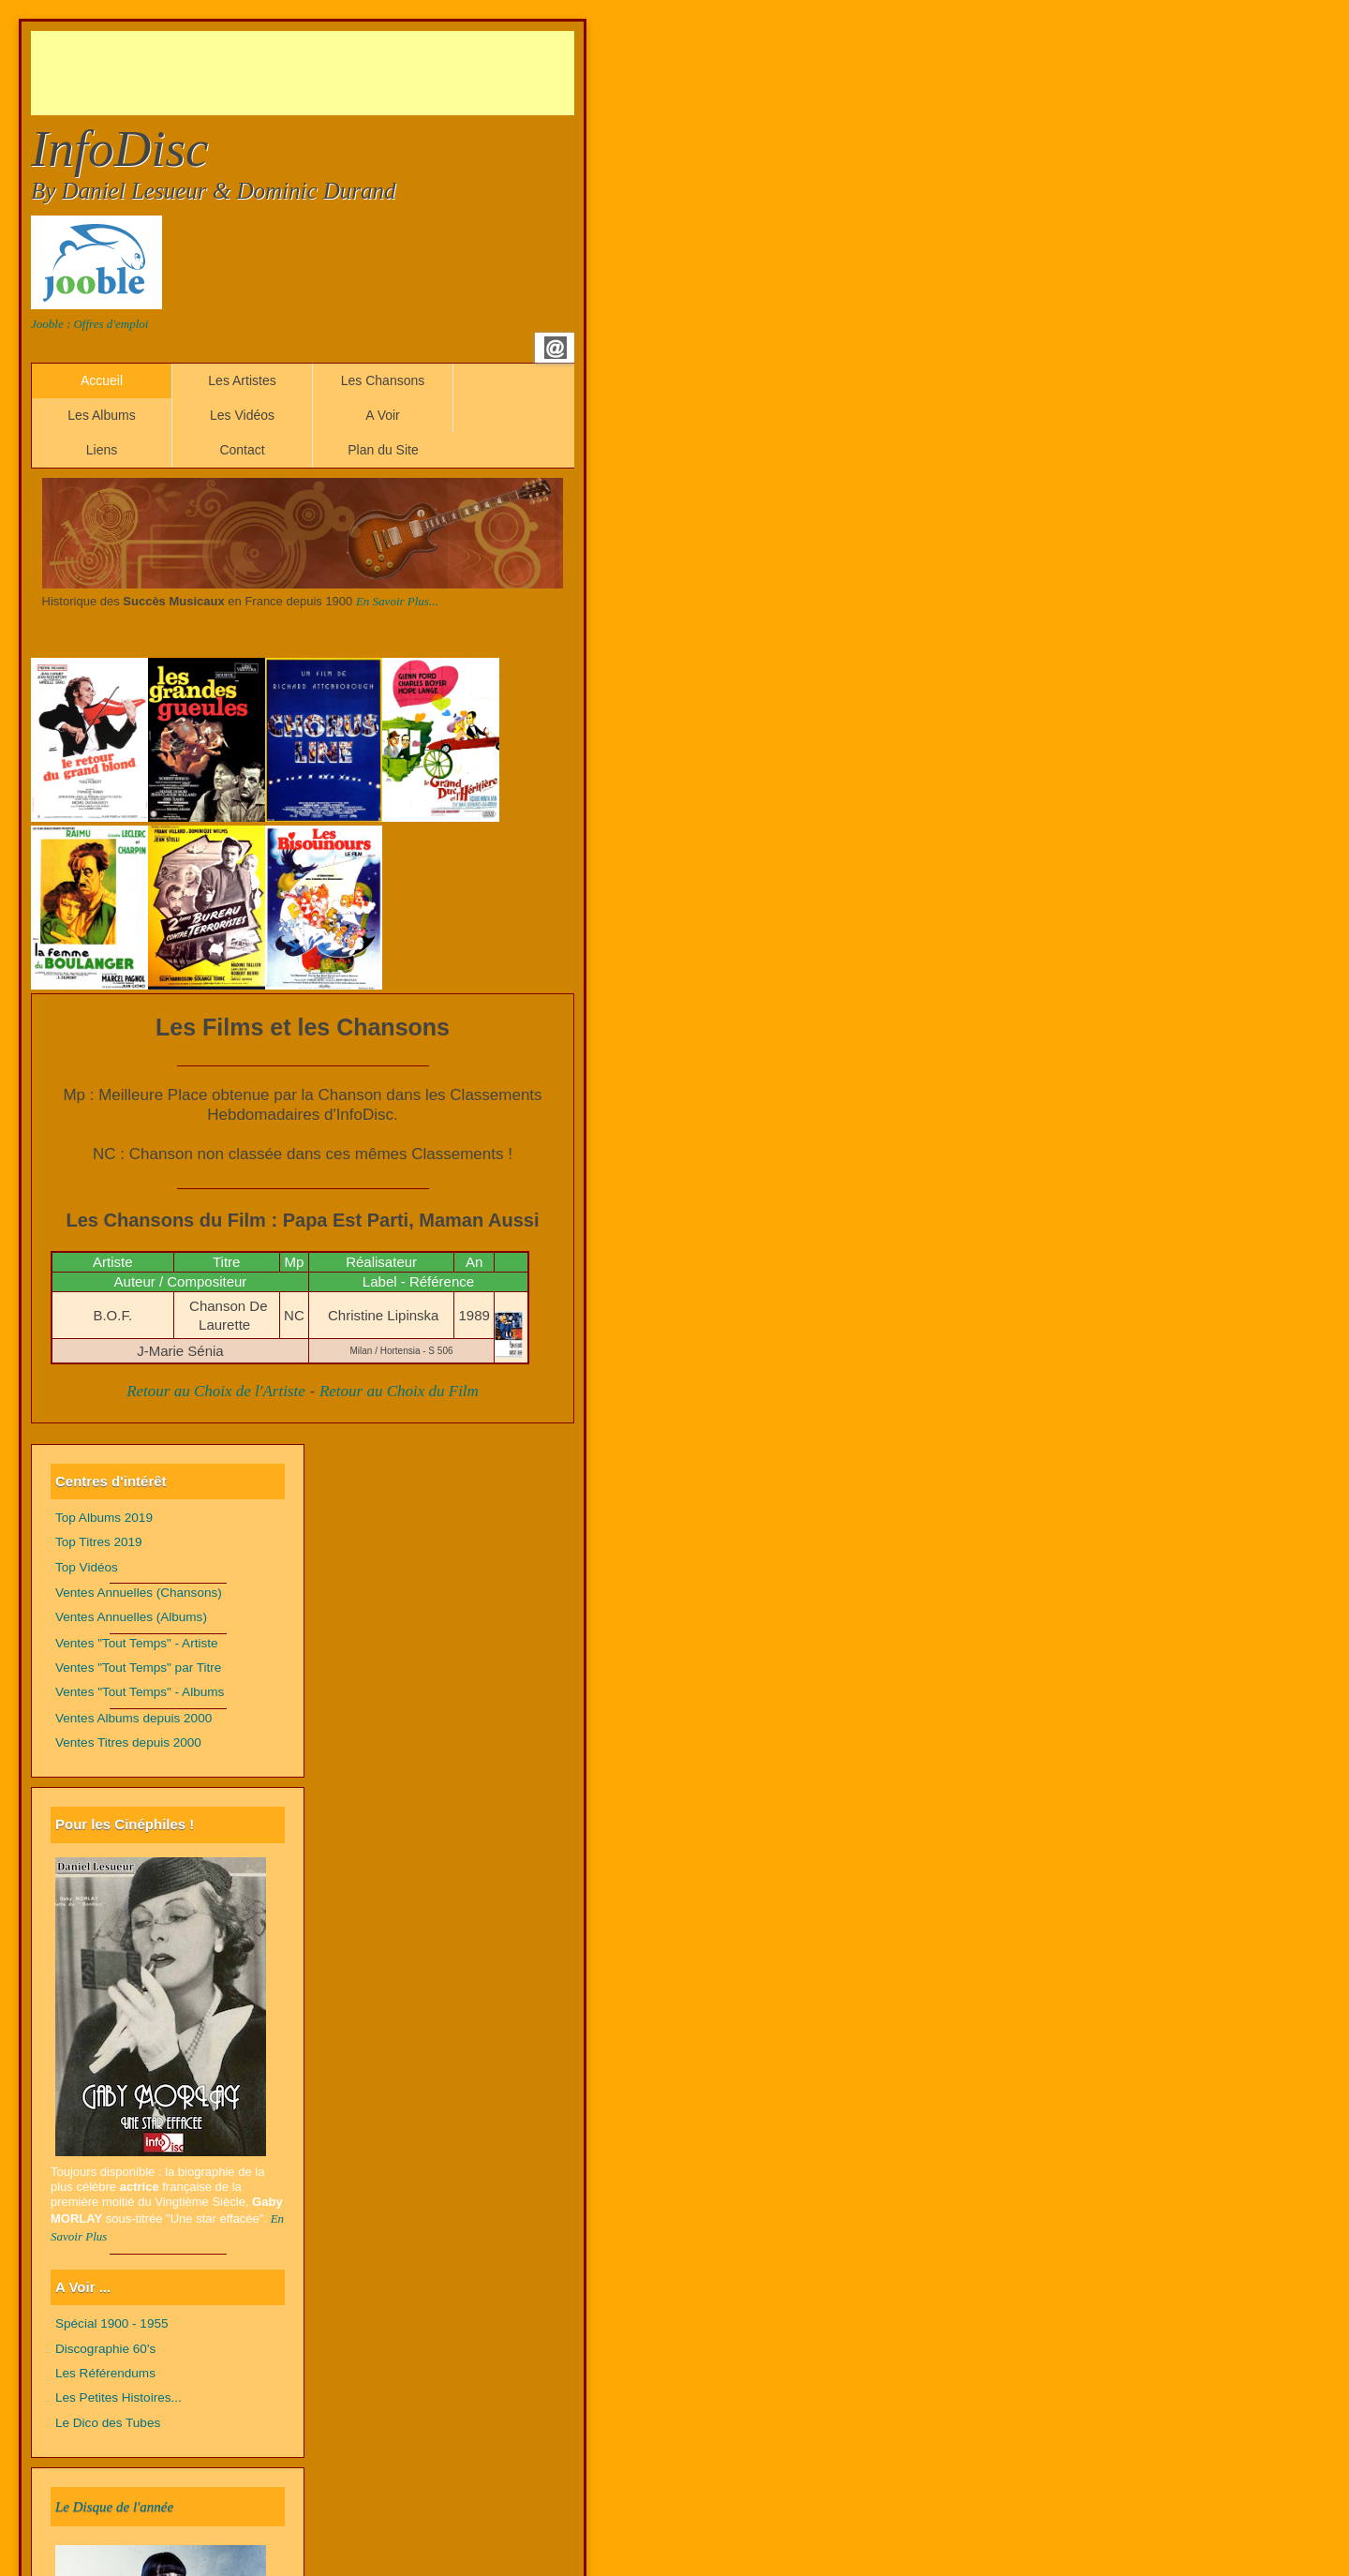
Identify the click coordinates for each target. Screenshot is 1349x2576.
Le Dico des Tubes (107, 2423)
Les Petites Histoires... (118, 2397)
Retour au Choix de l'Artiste (215, 1391)
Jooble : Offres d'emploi (89, 324)
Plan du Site (383, 449)
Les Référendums (105, 2373)
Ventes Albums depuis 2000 (133, 1718)
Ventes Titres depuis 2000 (128, 1742)
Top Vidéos (86, 1567)
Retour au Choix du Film (399, 1391)
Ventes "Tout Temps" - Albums (139, 1692)
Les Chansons (383, 380)
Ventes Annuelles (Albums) (131, 1617)
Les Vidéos (242, 415)
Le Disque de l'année (114, 2506)
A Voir (382, 415)
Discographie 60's (105, 2349)
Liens (101, 449)
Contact (241, 449)
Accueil (102, 380)
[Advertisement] (372, 73)
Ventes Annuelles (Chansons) (138, 1593)
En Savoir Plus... (397, 601)
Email (555, 347)
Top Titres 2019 (98, 1542)
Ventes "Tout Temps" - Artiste (136, 1643)
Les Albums (101, 415)
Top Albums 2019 (104, 1518)
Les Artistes (241, 380)
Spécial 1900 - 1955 (112, 2323)
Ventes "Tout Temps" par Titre (138, 1667)
